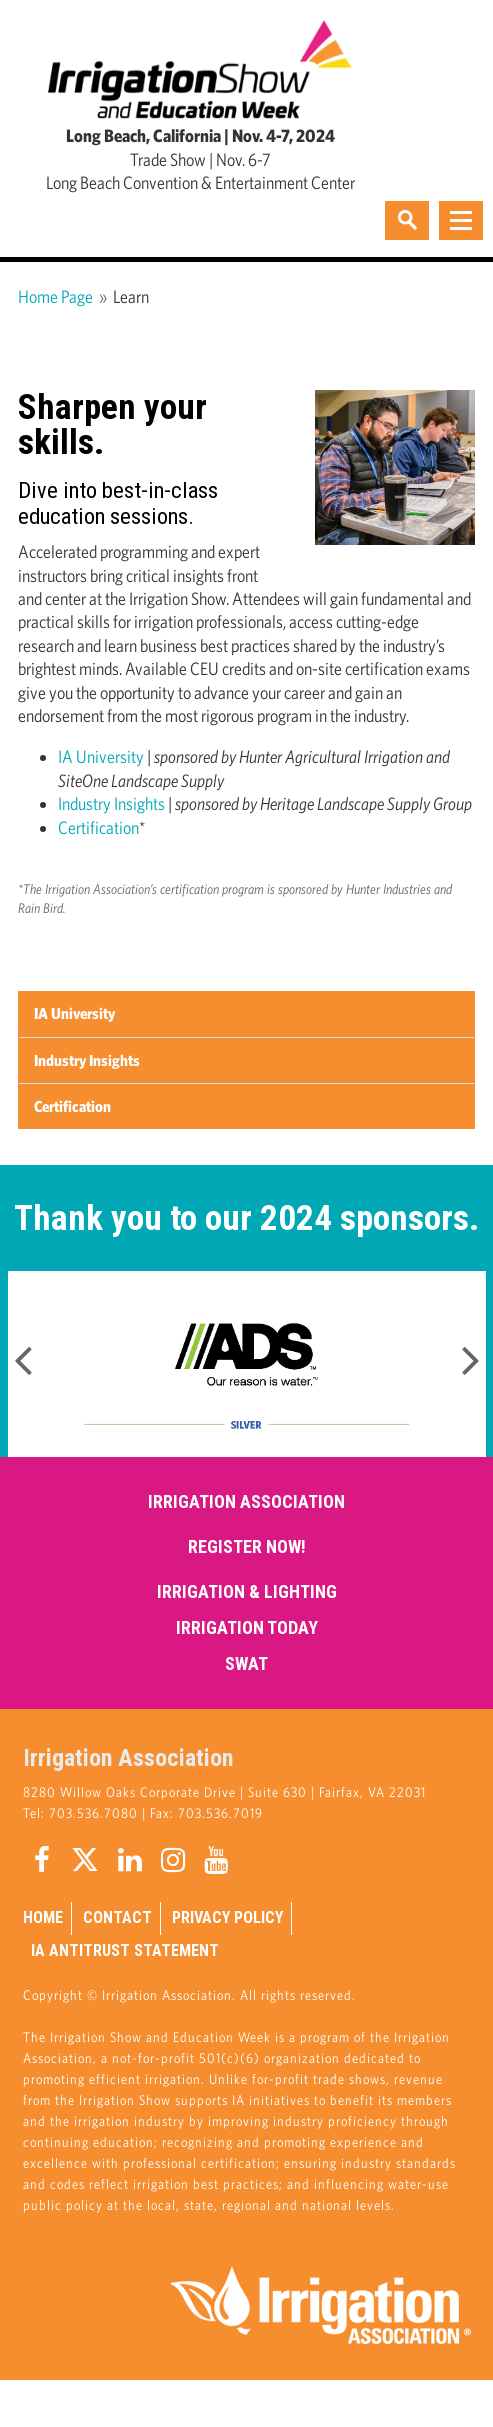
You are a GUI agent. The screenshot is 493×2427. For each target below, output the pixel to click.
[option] (247, 1364)
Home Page (55, 296)
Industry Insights (111, 803)
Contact (117, 1917)
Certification (98, 827)
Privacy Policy (227, 1917)
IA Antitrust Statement (125, 1950)
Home (43, 1917)
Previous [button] (23, 1354)
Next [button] (471, 1354)
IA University (101, 756)
